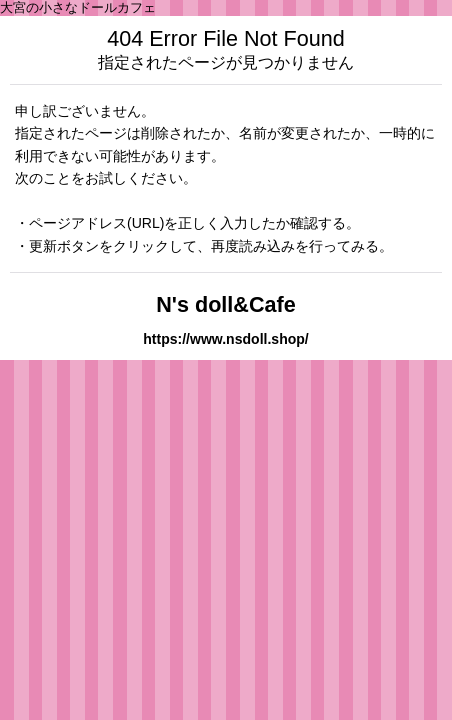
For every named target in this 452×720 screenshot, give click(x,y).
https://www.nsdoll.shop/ (226, 339)
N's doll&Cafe (226, 304)
